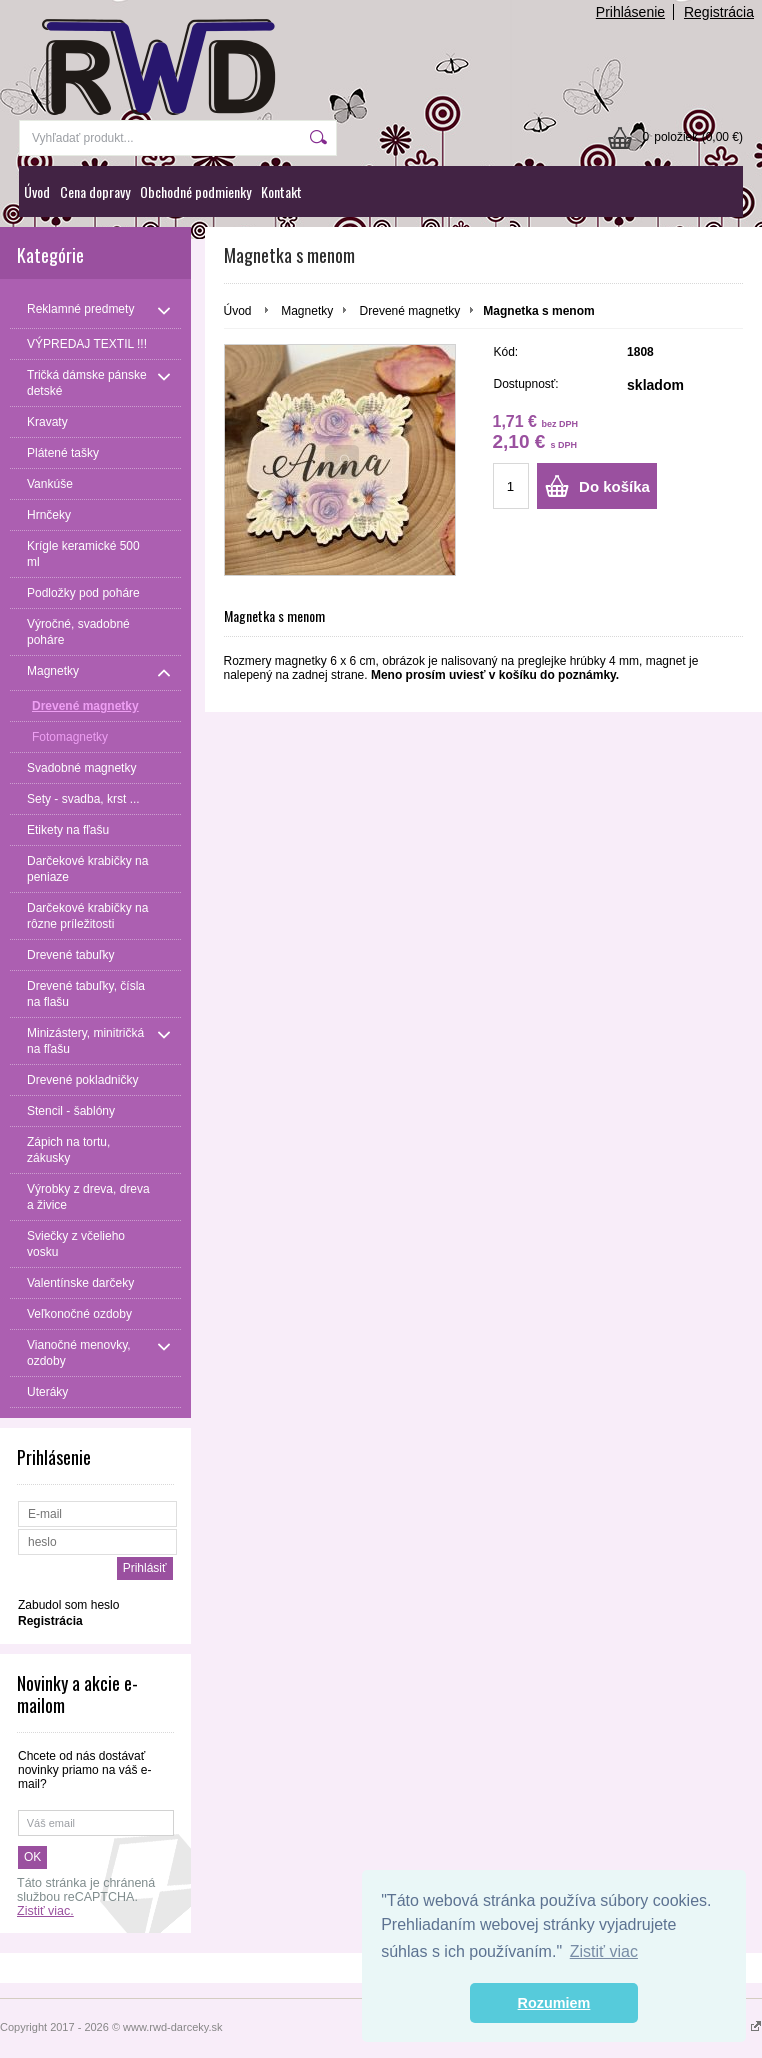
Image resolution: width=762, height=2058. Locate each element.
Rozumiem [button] (554, 2003)
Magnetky (307, 311)
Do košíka (614, 486)
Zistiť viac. (45, 1911)
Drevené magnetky (410, 311)
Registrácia (719, 12)
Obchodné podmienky (195, 191)
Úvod (37, 191)
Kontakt (281, 191)
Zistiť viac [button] (604, 1951)
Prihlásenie (630, 12)
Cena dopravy (95, 191)
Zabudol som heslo (68, 1605)
